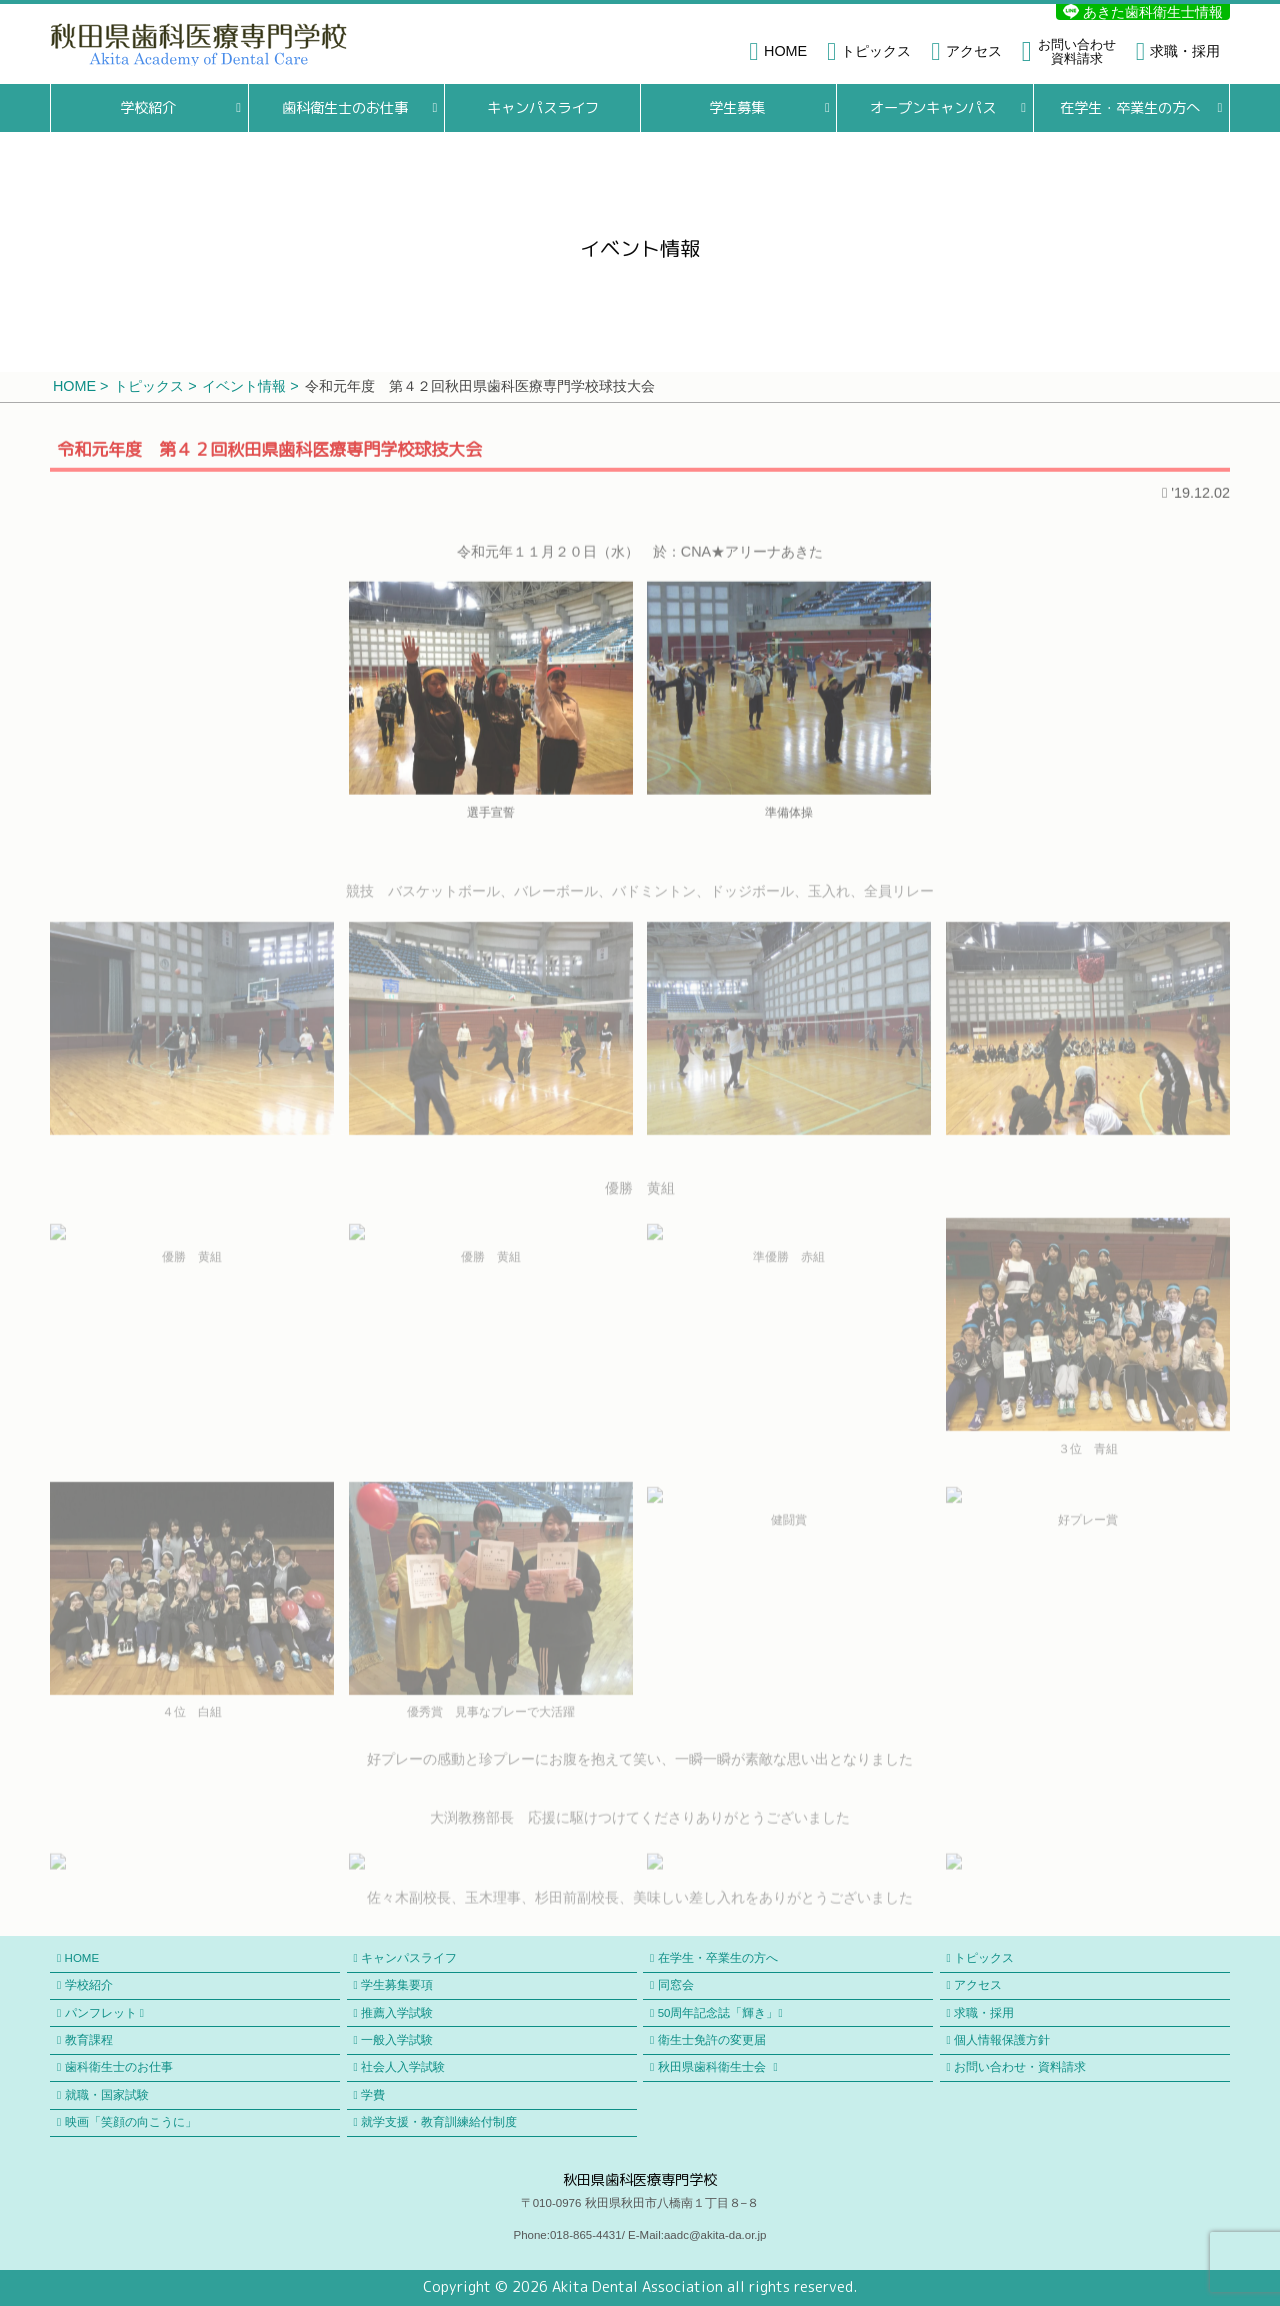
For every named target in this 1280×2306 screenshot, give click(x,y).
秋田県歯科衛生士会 (718, 2067)
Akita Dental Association (637, 2287)
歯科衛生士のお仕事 (345, 108)
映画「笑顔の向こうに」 (131, 2122)
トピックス (984, 1958)
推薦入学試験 (397, 2013)
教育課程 (89, 2040)
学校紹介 (148, 108)
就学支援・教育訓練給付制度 (439, 2122)
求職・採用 (984, 2013)
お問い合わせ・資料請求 (1020, 2067)
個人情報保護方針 (1002, 2040)
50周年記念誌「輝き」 (720, 2013)
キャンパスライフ (542, 108)
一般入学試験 (397, 2040)
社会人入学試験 (403, 2067)
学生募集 (737, 108)
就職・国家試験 (107, 2095)
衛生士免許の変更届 (712, 2040)
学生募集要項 (397, 1985)
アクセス (978, 1985)
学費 (373, 2095)
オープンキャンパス (933, 108)
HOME (82, 1958)
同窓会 (676, 1985)
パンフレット (104, 2013)
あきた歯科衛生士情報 (1143, 12)
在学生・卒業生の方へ (1130, 108)
